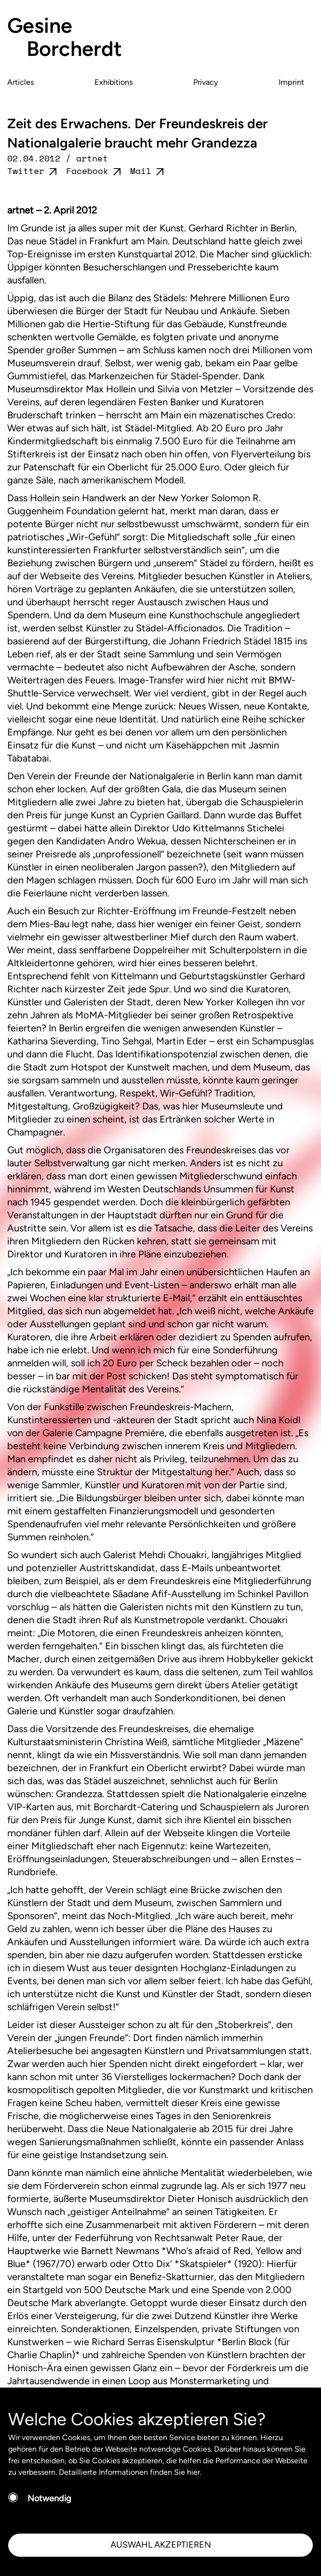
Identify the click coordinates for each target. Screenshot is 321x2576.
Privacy (205, 82)
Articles (20, 82)
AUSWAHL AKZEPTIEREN (160, 2544)
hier (193, 2472)
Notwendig (49, 2498)
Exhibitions (113, 82)
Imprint (291, 82)
